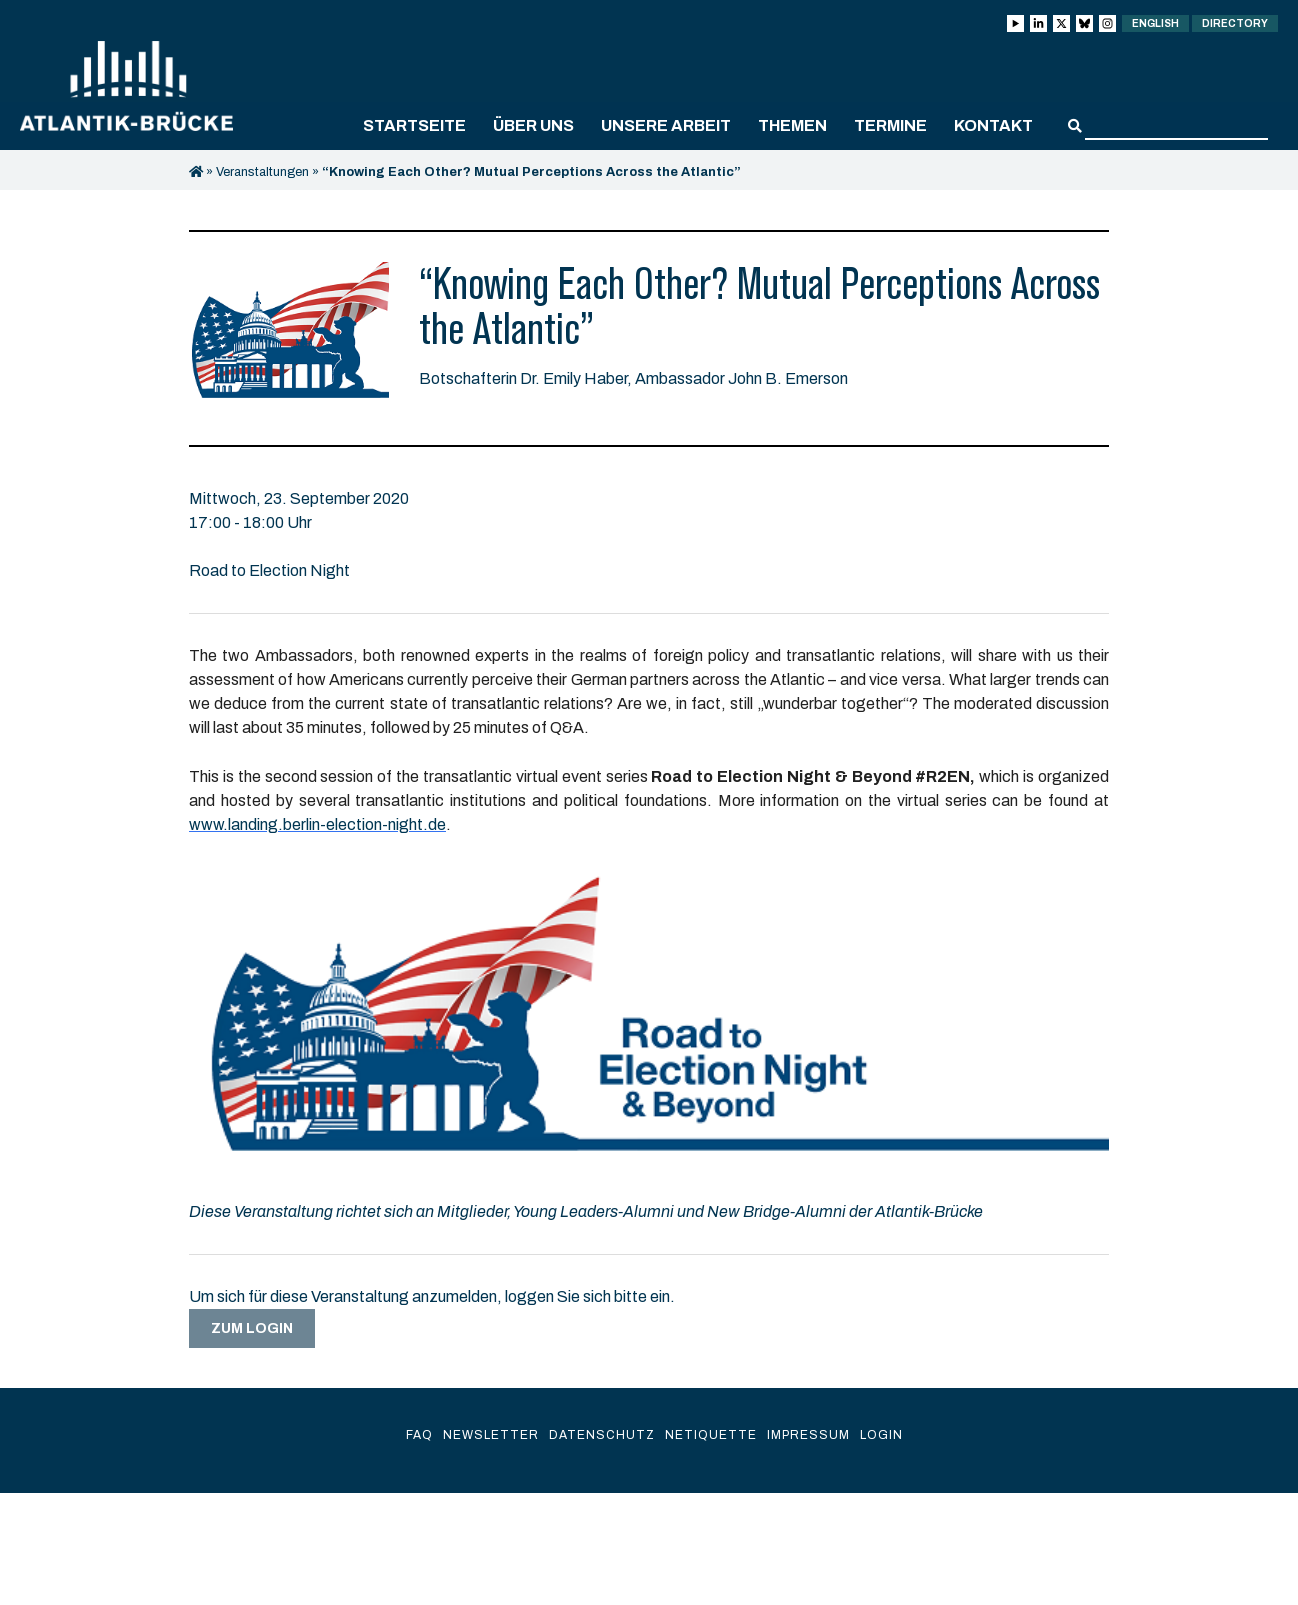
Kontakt (993, 125)
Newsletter (491, 1435)
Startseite (414, 125)
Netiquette (711, 1435)
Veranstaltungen (262, 172)
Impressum (808, 1435)
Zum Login (252, 1328)
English (1155, 23)
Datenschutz (602, 1435)
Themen (792, 125)
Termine (890, 125)
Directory (1235, 23)
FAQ (419, 1435)
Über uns (533, 125)
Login (881, 1435)
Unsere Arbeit (666, 125)
